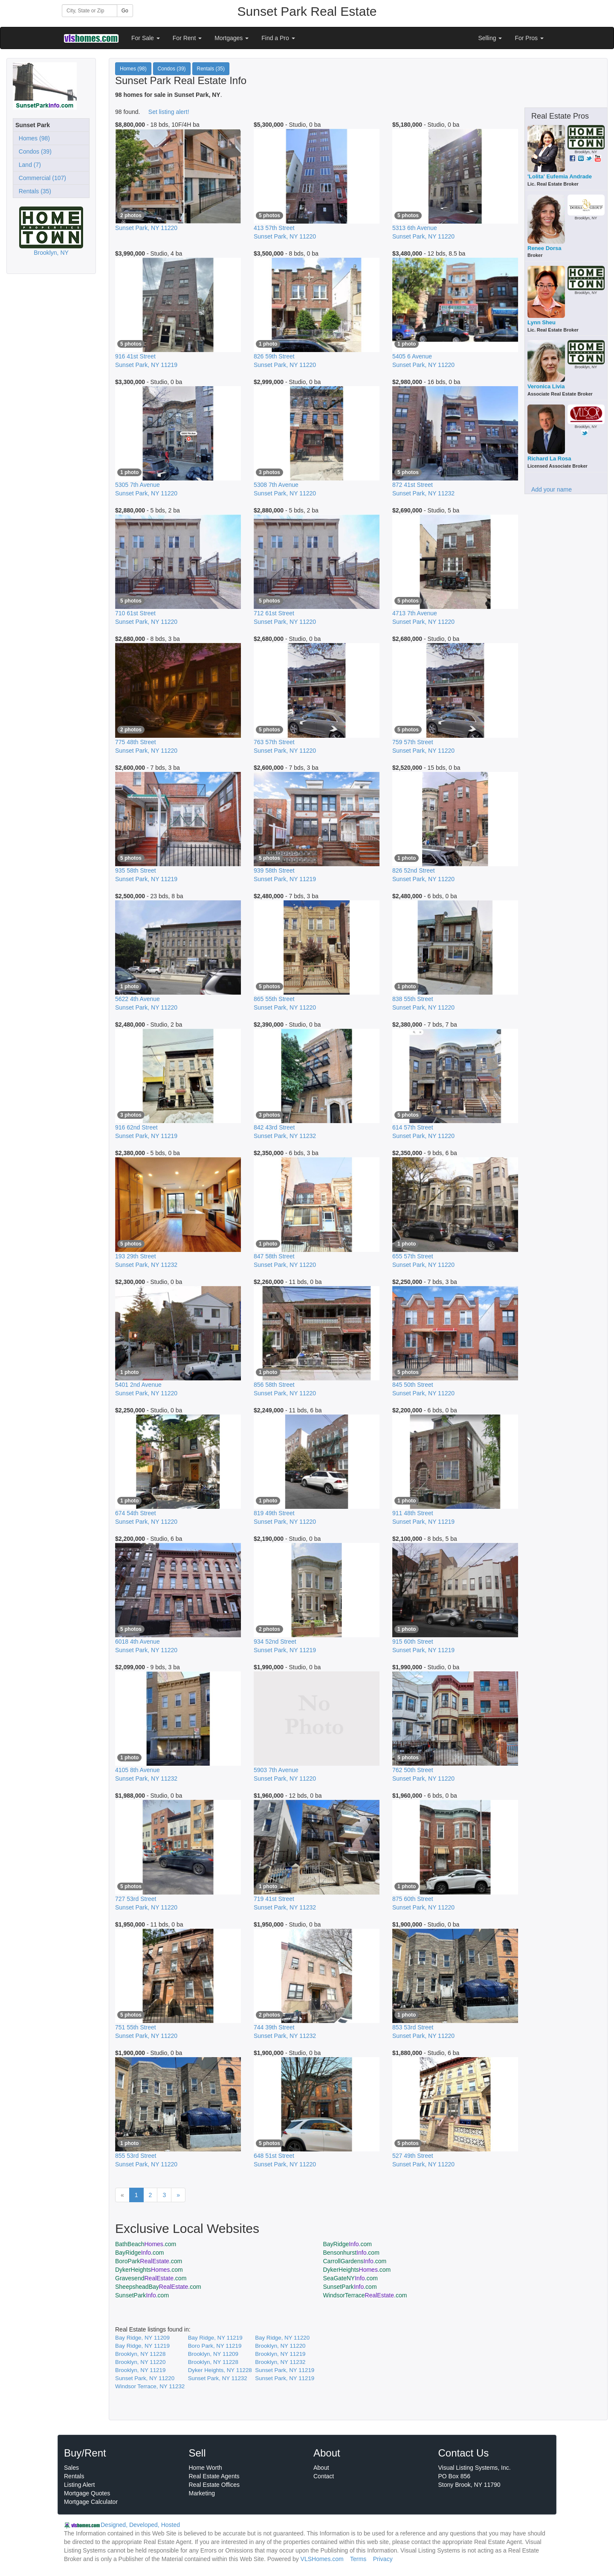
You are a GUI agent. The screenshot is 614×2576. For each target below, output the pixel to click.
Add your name (551, 489)
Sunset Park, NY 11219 (284, 2370)
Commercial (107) (40, 178)
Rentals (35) (33, 191)
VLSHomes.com (322, 2559)
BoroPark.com (148, 2261)
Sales (71, 2467)
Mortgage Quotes (87, 2493)
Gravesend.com (150, 2278)
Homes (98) (32, 138)
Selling (490, 38)
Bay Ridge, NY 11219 (215, 2337)
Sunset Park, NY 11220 (144, 2378)
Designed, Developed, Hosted (140, 2524)
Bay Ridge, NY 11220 (282, 2337)
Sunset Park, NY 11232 (217, 2378)
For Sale (145, 38)
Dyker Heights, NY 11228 (220, 2370)
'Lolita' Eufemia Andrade (559, 176)
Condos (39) (33, 151)
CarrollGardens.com (355, 2261)
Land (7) (28, 164)
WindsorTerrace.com (365, 2295)
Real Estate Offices (214, 2484)
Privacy (383, 2559)
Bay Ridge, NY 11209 (142, 2337)
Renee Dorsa (544, 248)
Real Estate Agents (214, 2476)
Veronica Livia (546, 386)
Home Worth (205, 2467)
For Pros (529, 38)
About (321, 2467)
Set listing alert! (168, 111)
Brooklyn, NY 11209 (213, 2354)
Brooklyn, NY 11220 (280, 2346)
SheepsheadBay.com (158, 2286)
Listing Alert (79, 2484)
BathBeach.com (145, 2244)
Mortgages (231, 38)
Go (125, 11)
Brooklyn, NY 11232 (280, 2362)
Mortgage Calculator (91, 2501)
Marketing (202, 2493)
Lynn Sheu (541, 322)
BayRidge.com (347, 2244)
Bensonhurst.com (351, 2252)
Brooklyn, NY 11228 (140, 2354)
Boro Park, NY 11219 (215, 2346)
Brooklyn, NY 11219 (280, 2354)
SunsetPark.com (350, 2286)
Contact (323, 2476)
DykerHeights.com (149, 2269)
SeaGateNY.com (350, 2278)
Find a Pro (278, 38)
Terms (358, 2559)
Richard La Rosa (549, 458)
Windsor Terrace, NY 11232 (150, 2386)
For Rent (187, 38)
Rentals (74, 2476)
